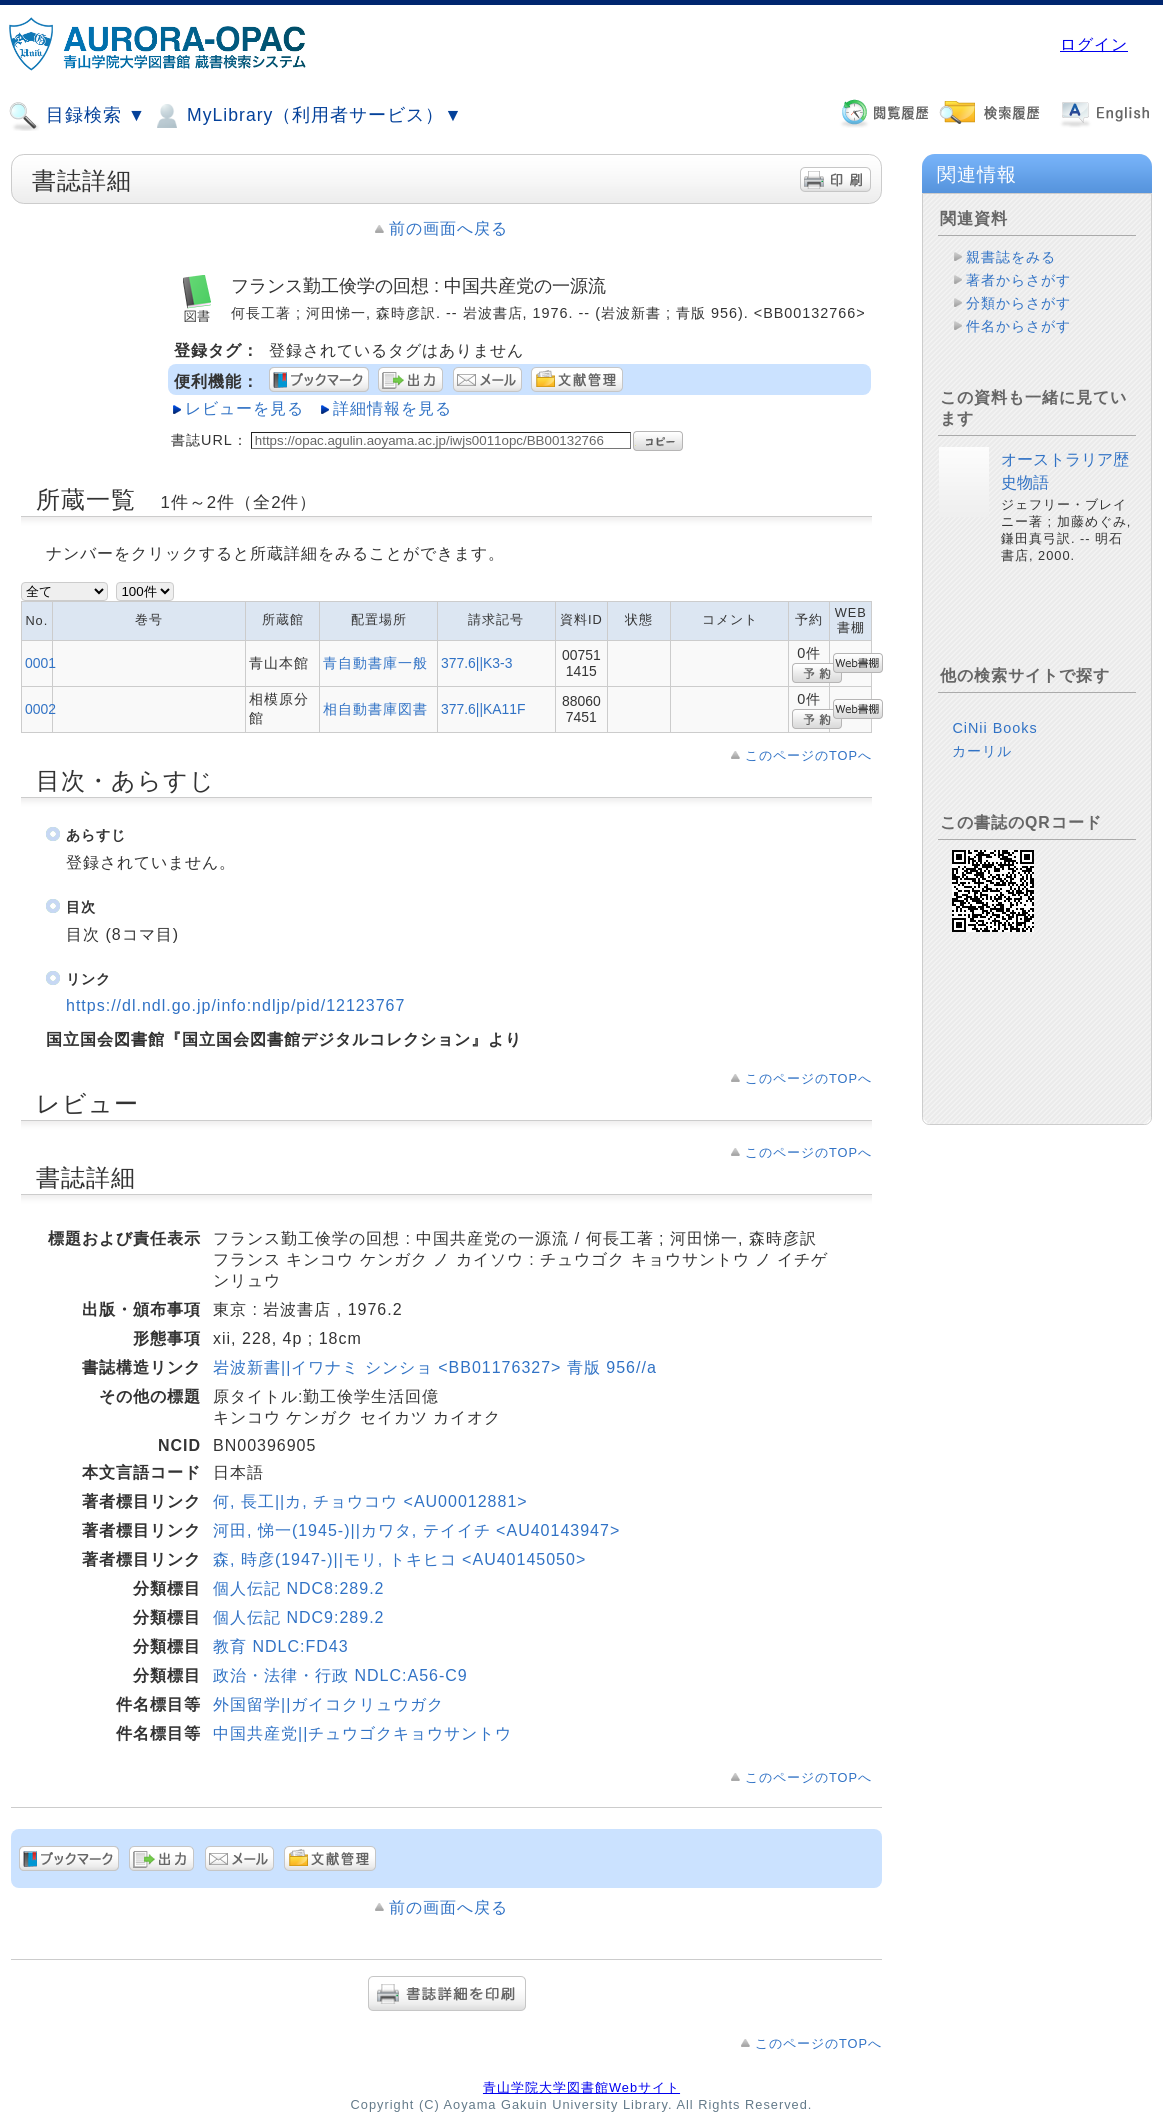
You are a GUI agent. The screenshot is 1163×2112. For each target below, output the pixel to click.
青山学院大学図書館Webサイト (581, 2087)
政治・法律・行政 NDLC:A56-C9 (340, 1675)
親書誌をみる (1011, 257)
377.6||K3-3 (476, 663)
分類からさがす (1018, 303)
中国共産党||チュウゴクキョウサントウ (362, 1733)
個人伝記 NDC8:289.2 (299, 1588)
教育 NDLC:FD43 (281, 1646)
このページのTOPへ (808, 755)
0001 (40, 663)
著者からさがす (1018, 280)
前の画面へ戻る (448, 228)
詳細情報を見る (392, 408)
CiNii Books (994, 728)
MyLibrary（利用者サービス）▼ (307, 116)
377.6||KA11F (483, 709)
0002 (40, 709)
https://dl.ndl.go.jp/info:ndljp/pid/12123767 (235, 1005)
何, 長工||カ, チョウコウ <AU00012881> (370, 1501)
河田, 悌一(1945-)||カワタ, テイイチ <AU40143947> (416, 1530)
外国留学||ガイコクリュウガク (328, 1704)
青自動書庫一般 (375, 663)
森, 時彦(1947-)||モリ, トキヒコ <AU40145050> (399, 1559)
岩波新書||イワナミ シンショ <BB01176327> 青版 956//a (435, 1367)
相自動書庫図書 (375, 709)
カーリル (982, 751)
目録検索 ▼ (77, 116)
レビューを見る (244, 408)
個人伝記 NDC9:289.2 (299, 1617)
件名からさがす (1018, 326)
